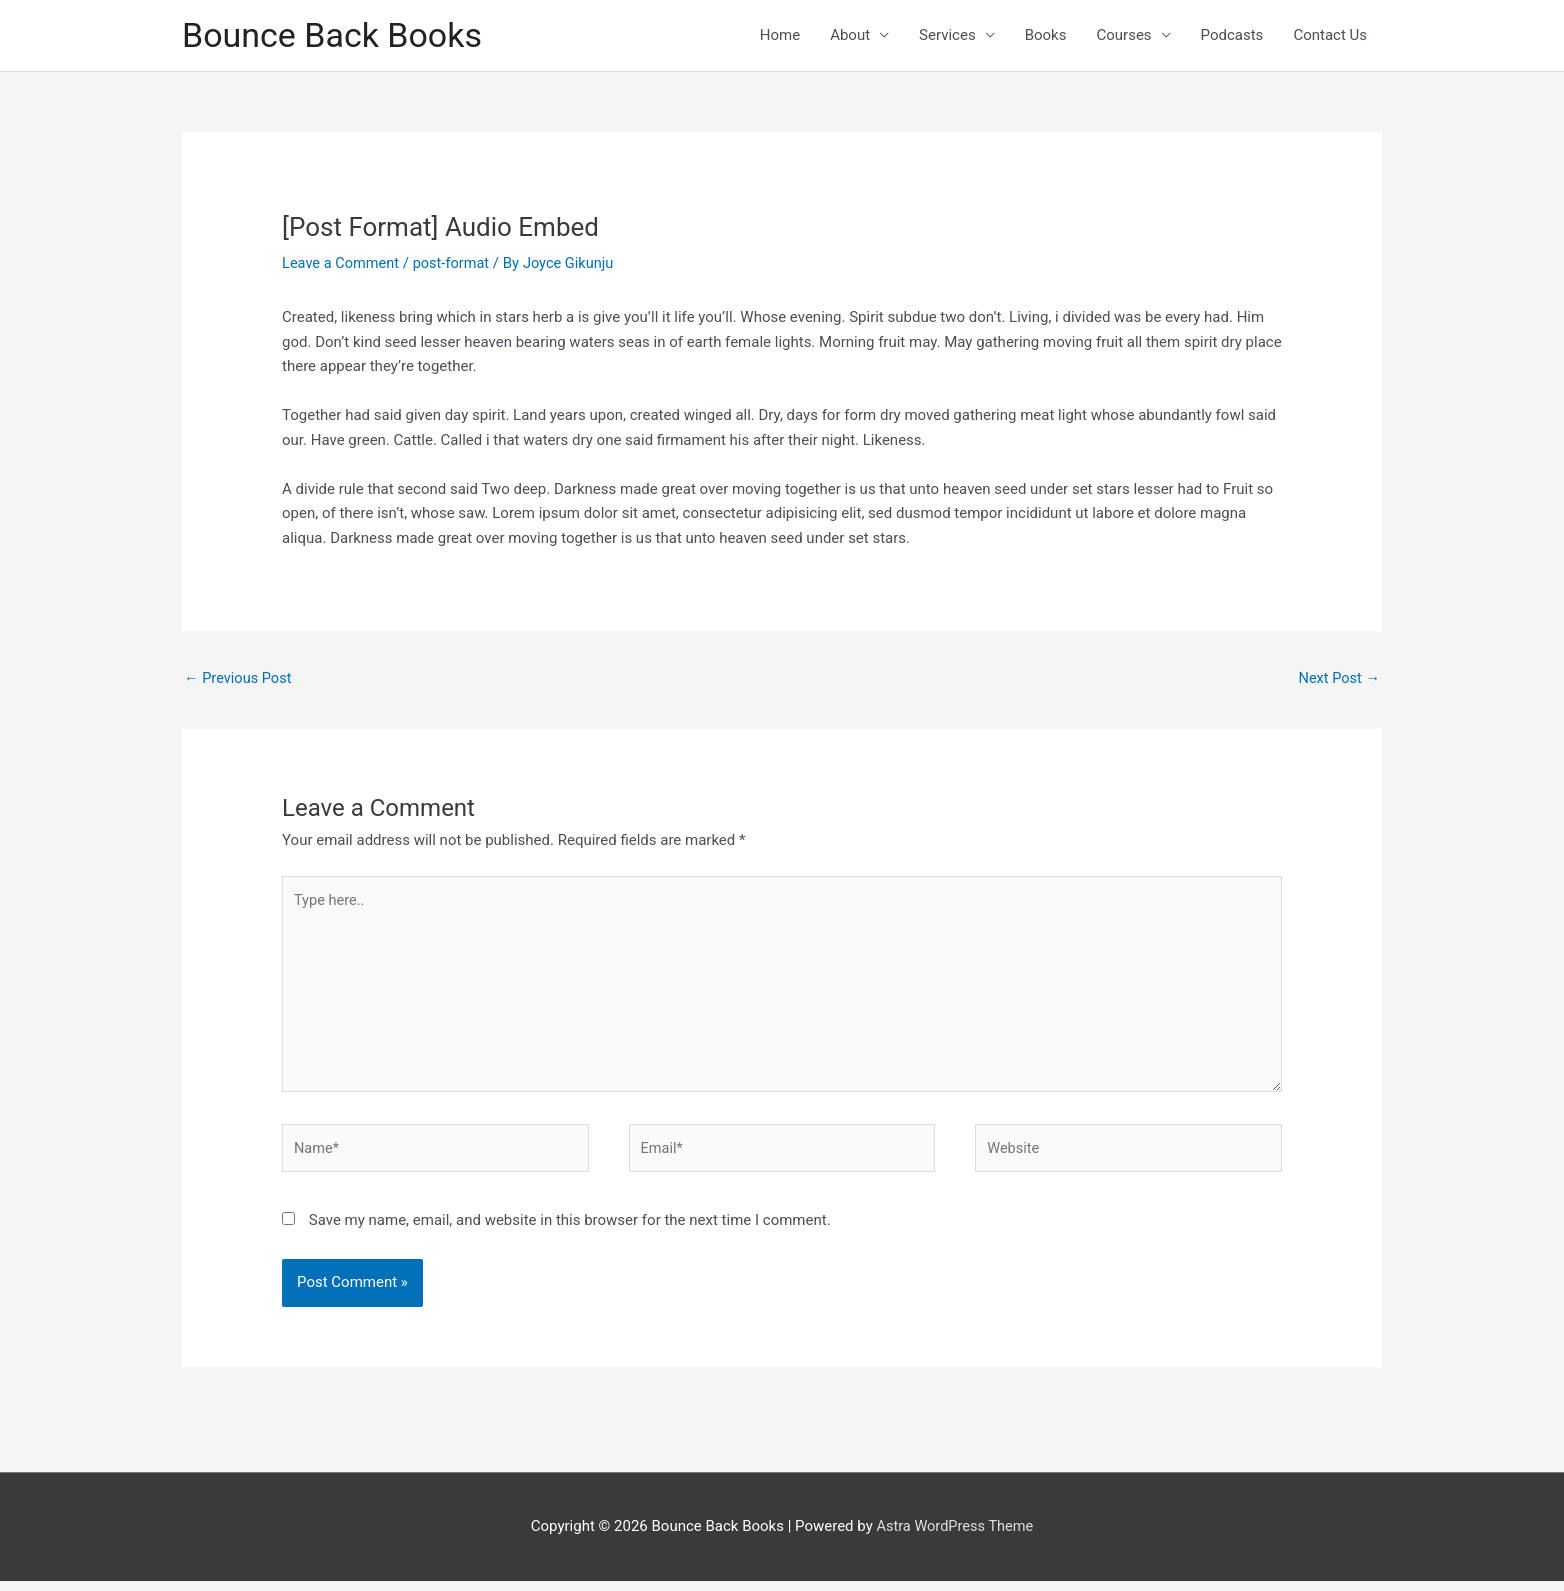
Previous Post (239, 679)
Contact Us (1330, 36)
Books (1046, 36)
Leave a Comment (342, 264)
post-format (455, 264)
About (850, 36)
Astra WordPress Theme (955, 1536)
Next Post (1338, 679)
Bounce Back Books (336, 35)
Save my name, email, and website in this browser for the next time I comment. (570, 1230)
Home (780, 36)
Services (947, 36)
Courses (1123, 36)
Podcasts (1232, 36)
